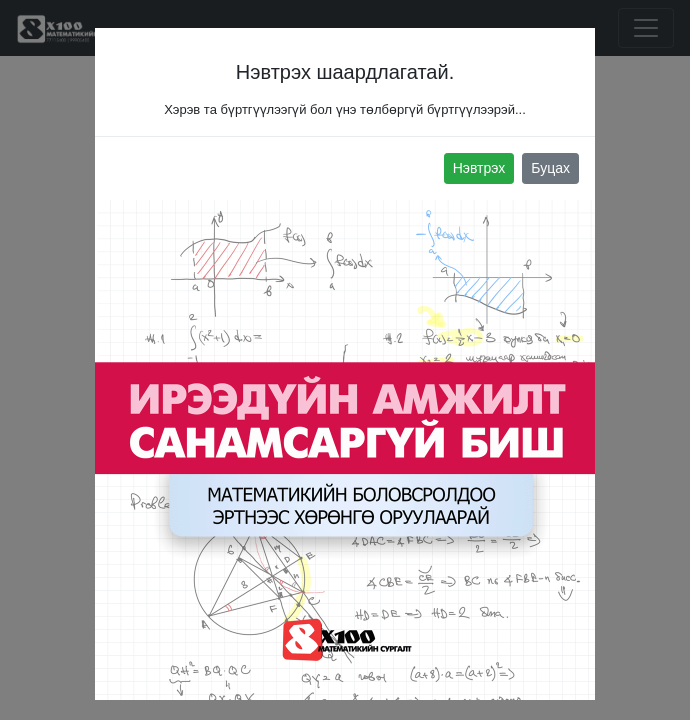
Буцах (550, 168)
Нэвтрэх (479, 168)
